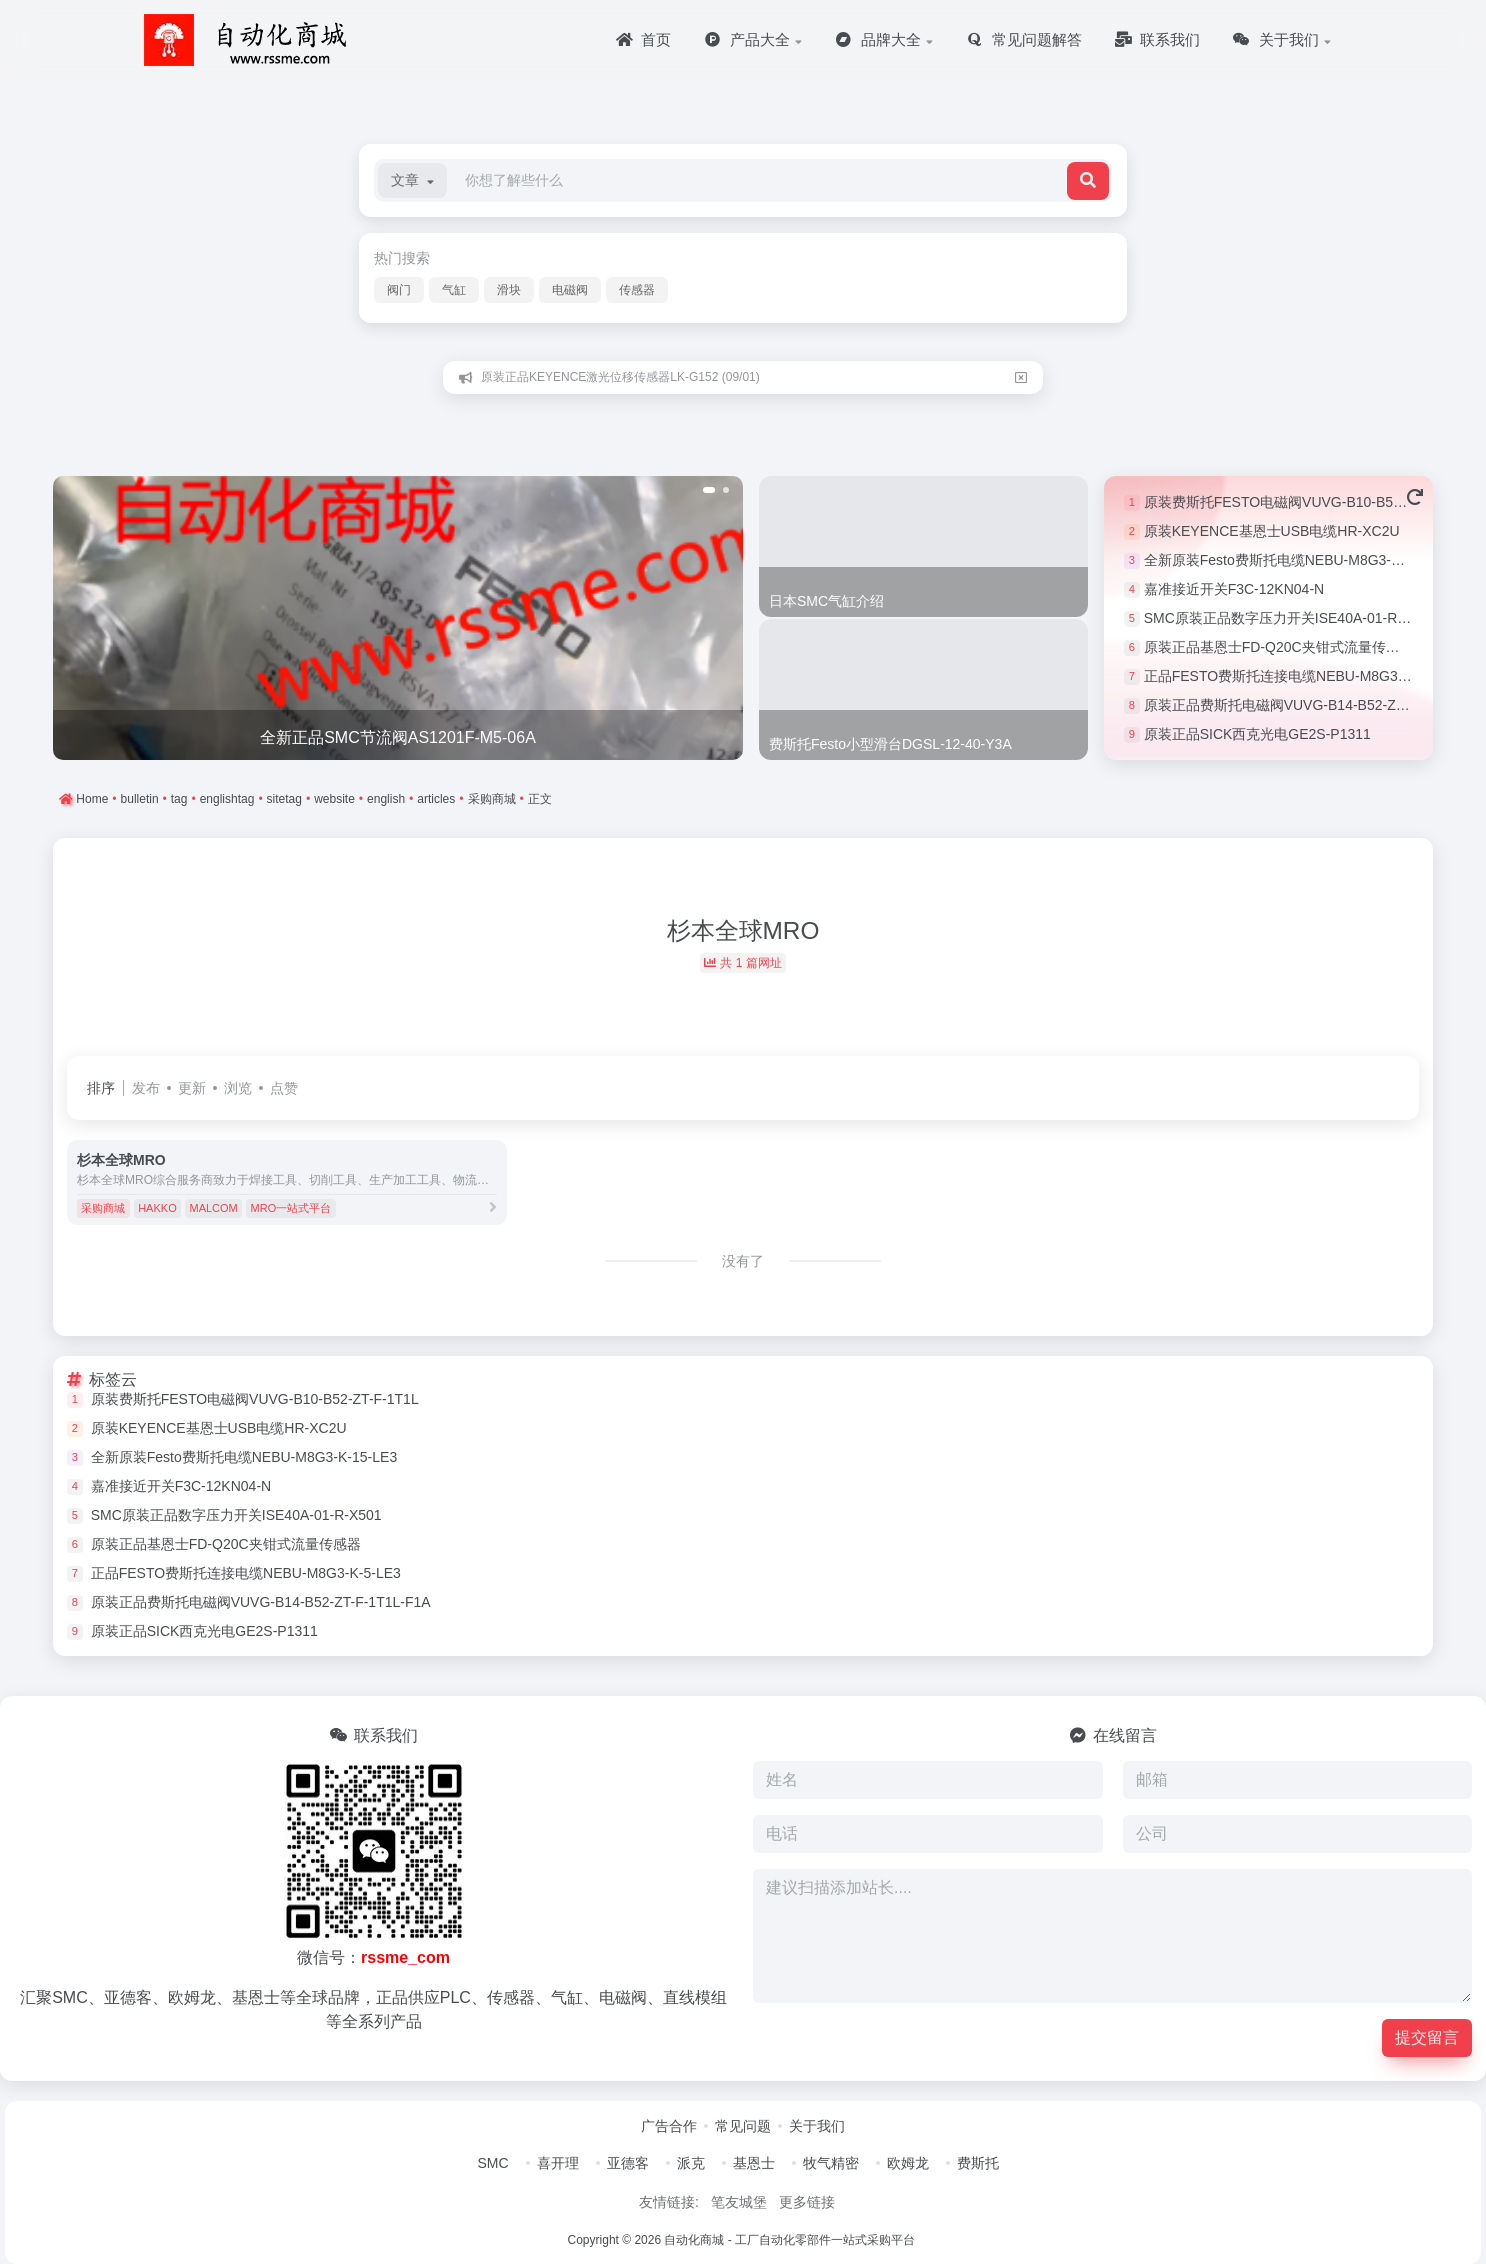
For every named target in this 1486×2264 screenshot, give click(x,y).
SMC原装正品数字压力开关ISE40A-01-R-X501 (1289, 618)
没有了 (743, 1261)
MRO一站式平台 (291, 1208)
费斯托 (978, 2163)
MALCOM (213, 1208)
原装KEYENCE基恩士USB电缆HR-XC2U (1272, 531)
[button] (412, 180)
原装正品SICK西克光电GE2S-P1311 (1257, 734)
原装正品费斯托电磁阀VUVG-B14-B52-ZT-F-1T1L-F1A (1314, 705)
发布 (146, 1088)
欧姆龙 (908, 2163)
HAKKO (157, 1208)
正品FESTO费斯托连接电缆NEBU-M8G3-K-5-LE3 (1299, 676)
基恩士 (754, 2163)
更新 (192, 1088)
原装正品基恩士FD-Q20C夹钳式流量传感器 (1279, 647)
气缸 (454, 290)
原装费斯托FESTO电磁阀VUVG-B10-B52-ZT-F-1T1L (1308, 502)
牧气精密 (831, 2163)
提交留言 (1427, 2037)
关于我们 (817, 2126)
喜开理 (558, 2163)
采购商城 (103, 1208)
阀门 (399, 290)
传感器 (637, 290)
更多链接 (807, 2202)
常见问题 (743, 2126)
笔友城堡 (739, 2202)
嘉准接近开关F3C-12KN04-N (1234, 589)
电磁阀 (570, 290)
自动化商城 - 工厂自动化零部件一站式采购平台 (789, 2240)
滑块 (509, 290)
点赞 (284, 1088)
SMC (492, 2163)
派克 (691, 2163)
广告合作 (669, 2126)
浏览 (238, 1088)
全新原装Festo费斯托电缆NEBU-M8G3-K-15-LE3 (1297, 560)
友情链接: (669, 2202)
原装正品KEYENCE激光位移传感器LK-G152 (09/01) (620, 377)
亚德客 (628, 2163)
